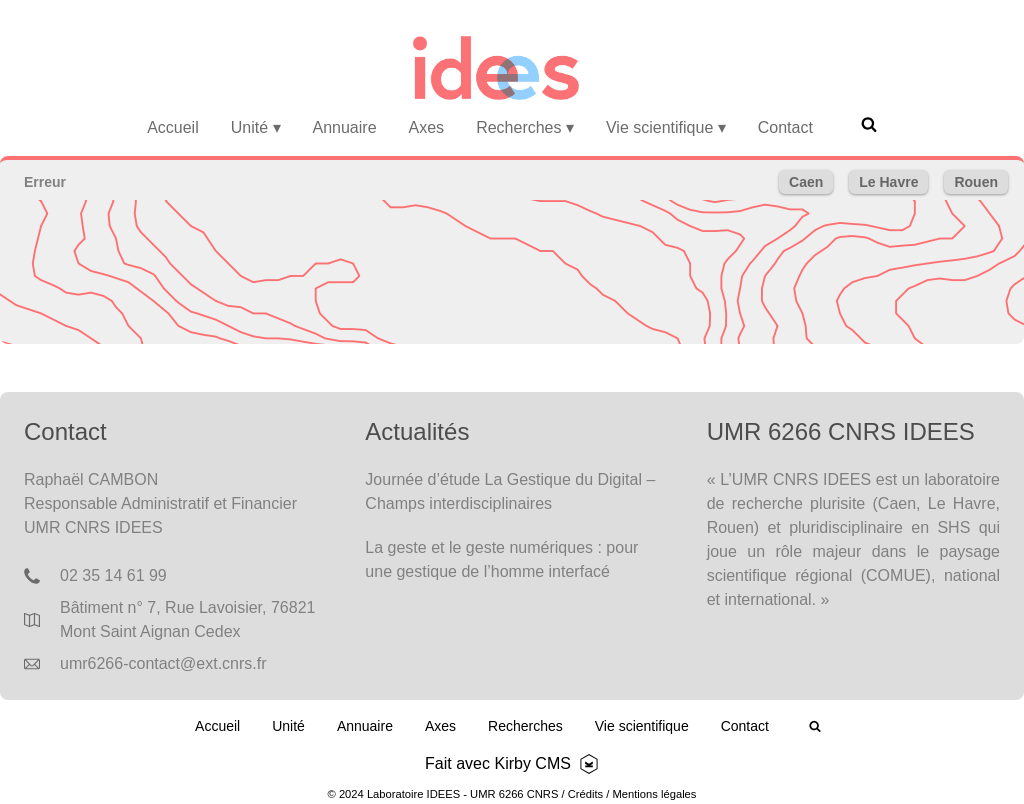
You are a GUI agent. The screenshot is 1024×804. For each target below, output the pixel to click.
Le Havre (888, 182)
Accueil (173, 127)
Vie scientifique (666, 127)
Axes (427, 127)
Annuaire (345, 127)
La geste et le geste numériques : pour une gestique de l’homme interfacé (501, 559)
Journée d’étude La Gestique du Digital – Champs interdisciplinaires (510, 491)
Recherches (525, 127)
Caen (806, 182)
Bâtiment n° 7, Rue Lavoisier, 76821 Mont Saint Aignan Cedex (187, 619)
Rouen (976, 182)
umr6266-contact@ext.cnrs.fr (163, 663)
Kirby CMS (532, 763)
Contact (785, 127)
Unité (256, 127)
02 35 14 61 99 (113, 575)
